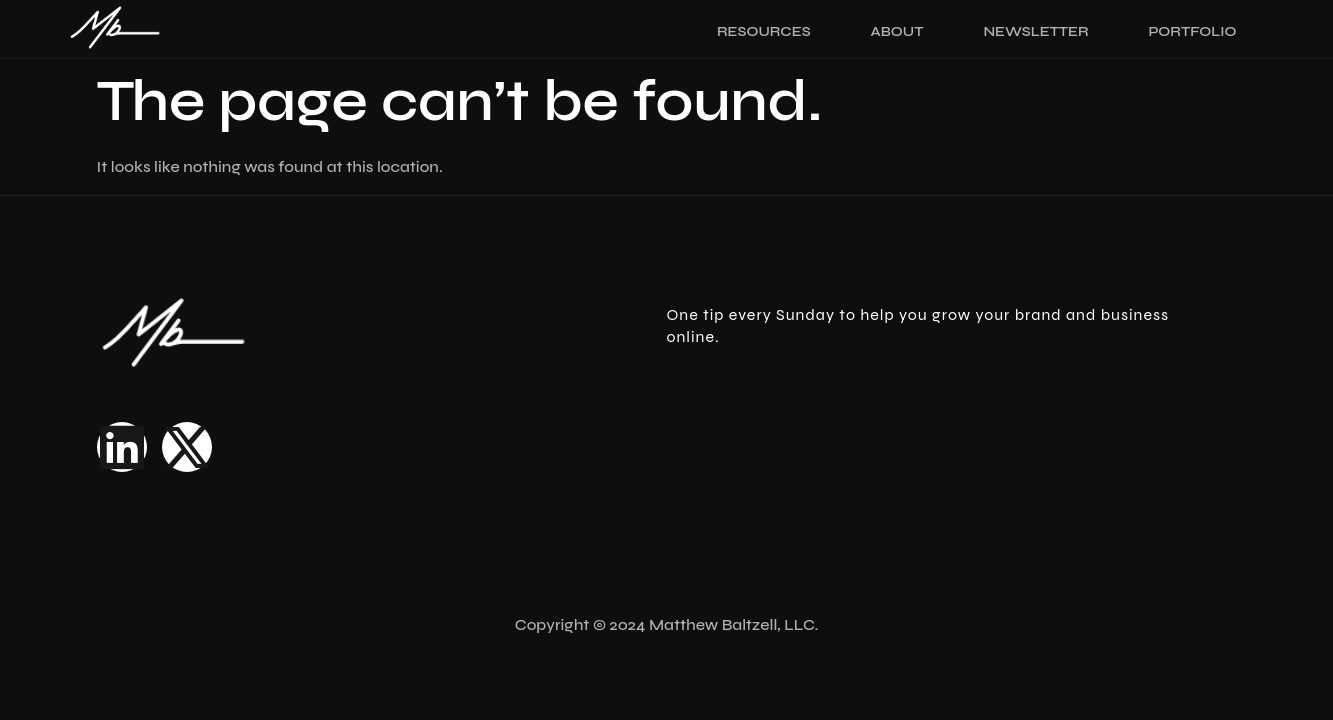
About (897, 31)
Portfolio (1193, 31)
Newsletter (1035, 31)
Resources (764, 31)
